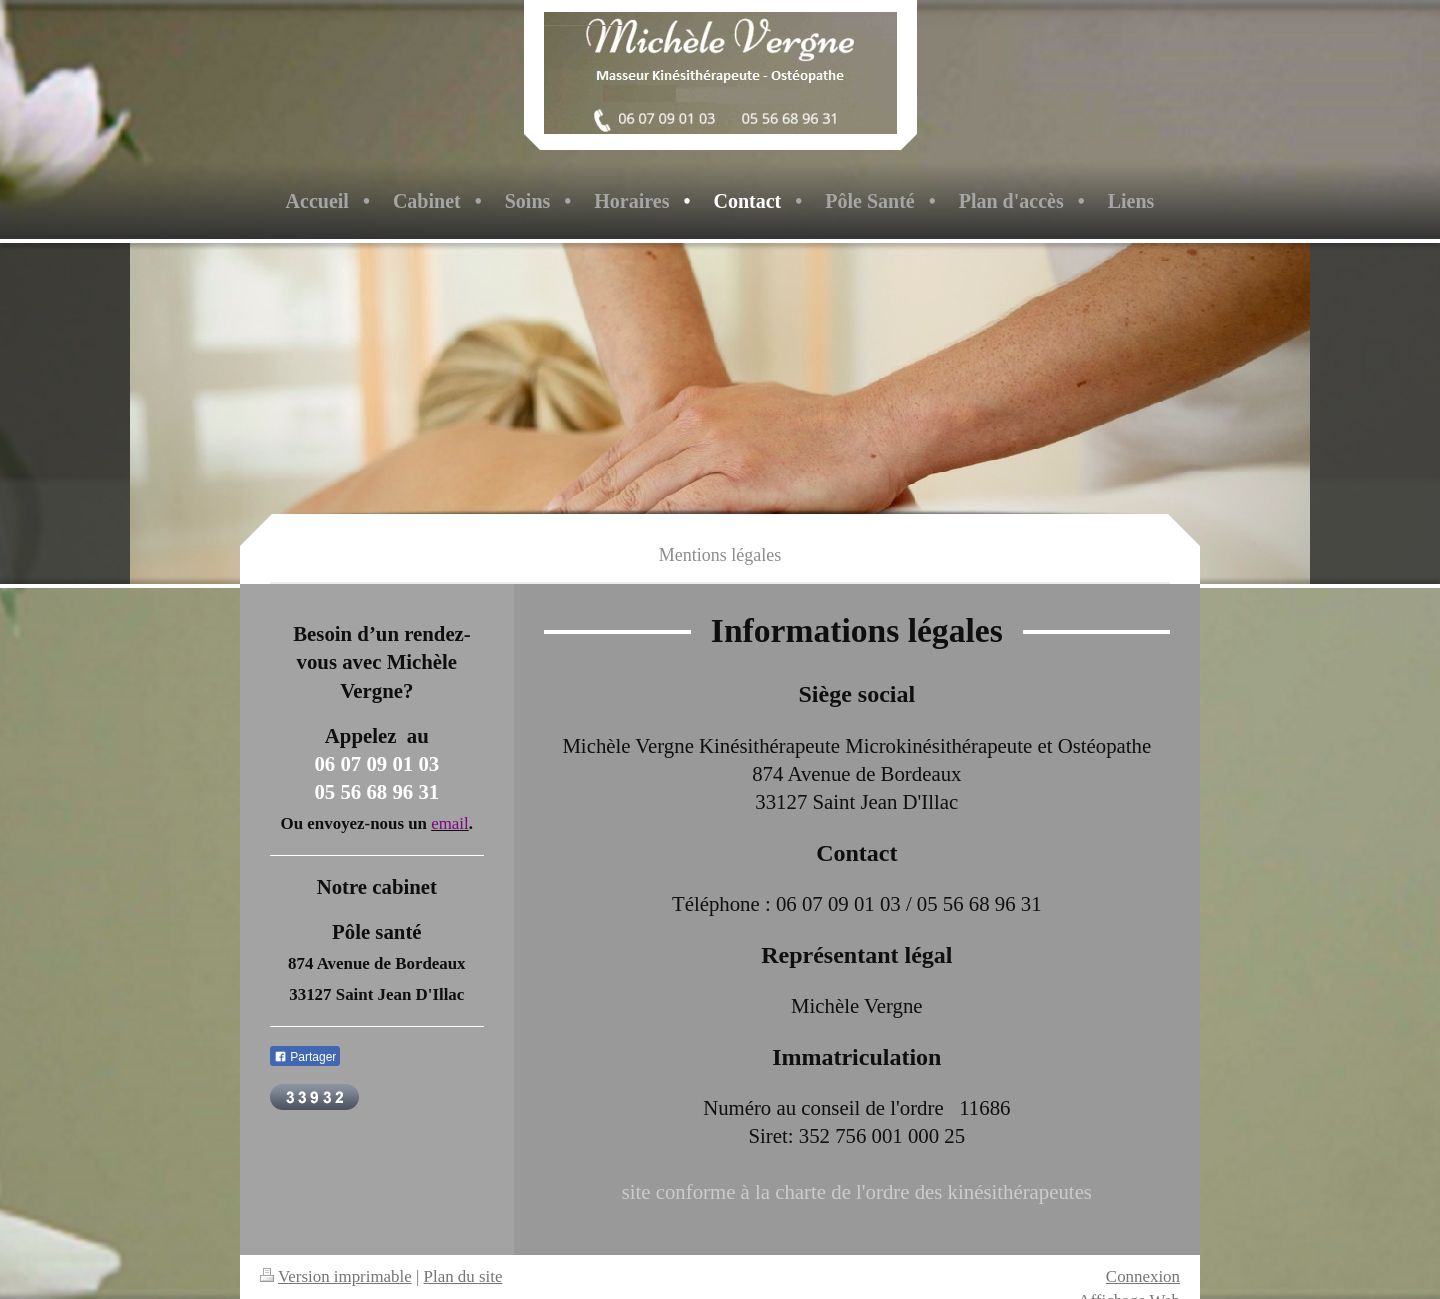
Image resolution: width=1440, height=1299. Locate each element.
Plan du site (463, 1276)
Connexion (1143, 1276)
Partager (305, 1057)
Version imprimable (336, 1276)
